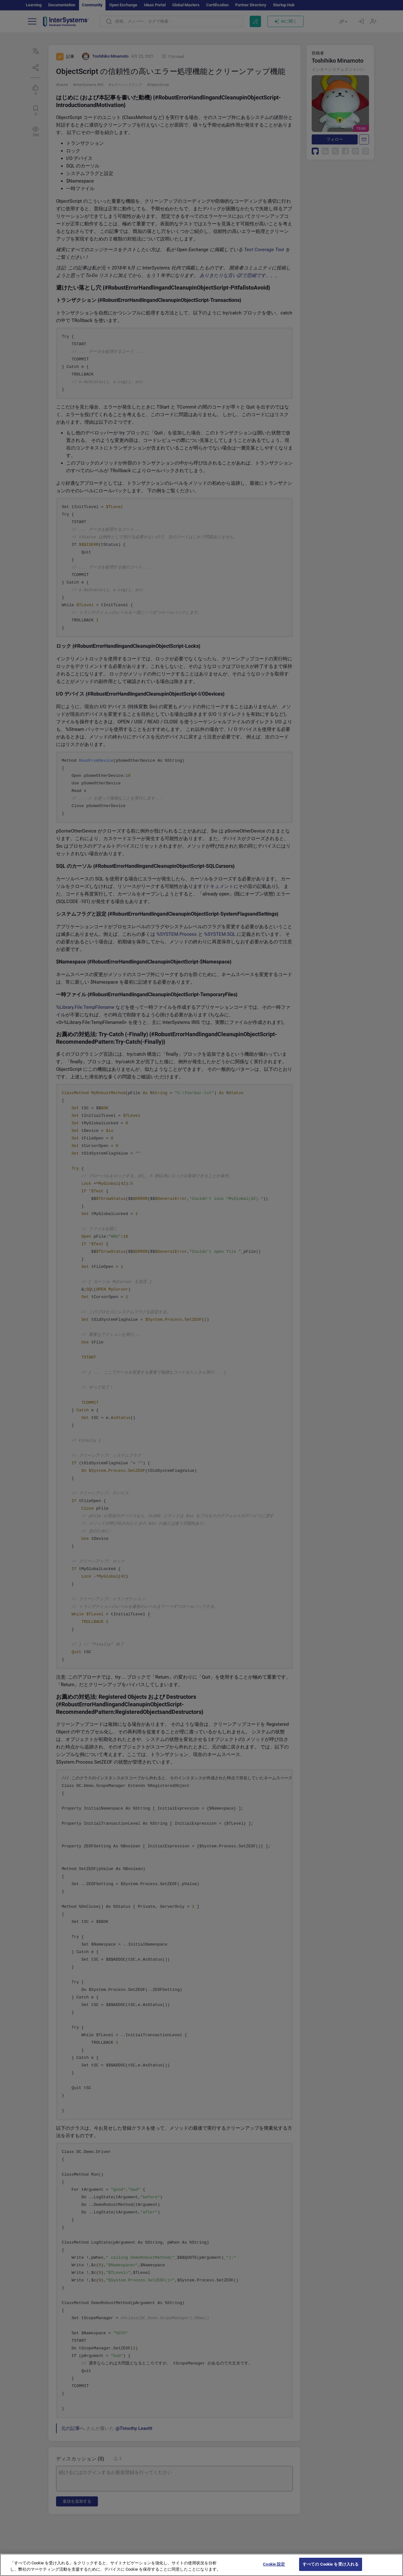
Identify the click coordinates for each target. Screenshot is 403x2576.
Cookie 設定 (274, 2569)
